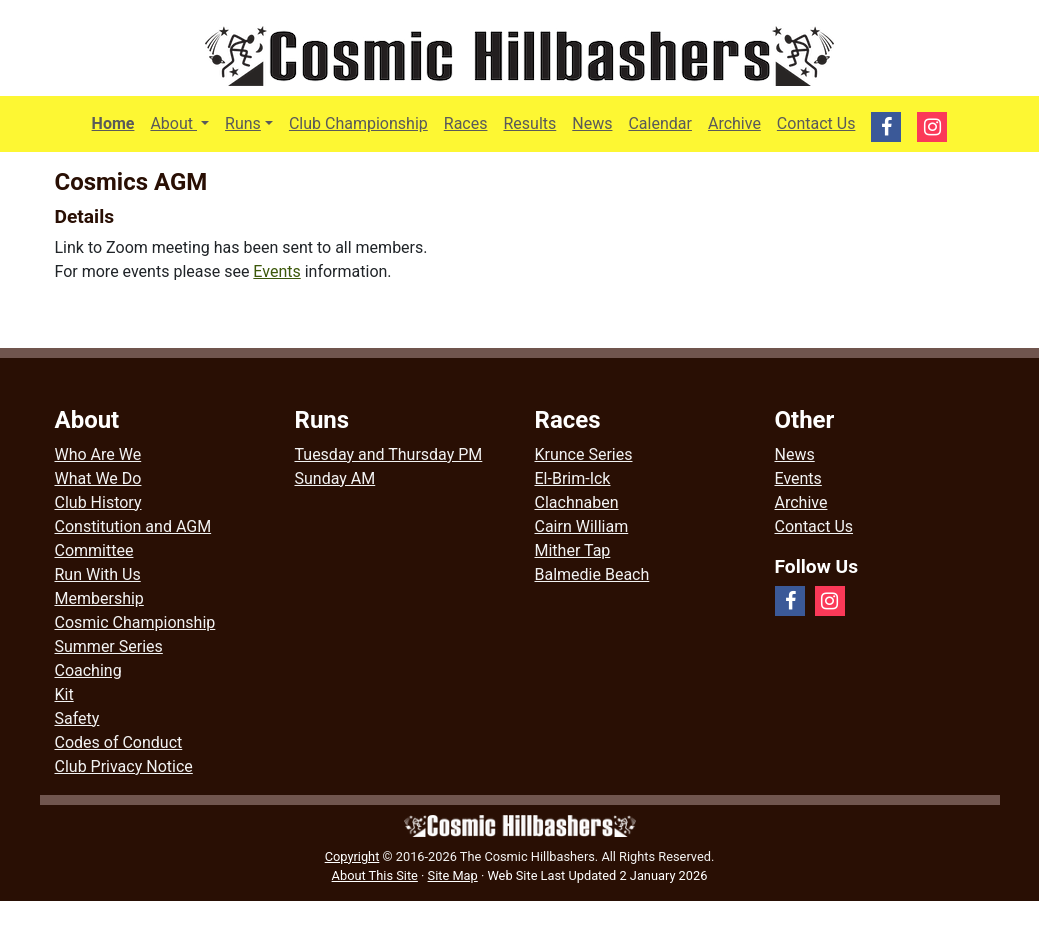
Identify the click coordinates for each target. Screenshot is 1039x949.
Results (529, 123)
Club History (98, 502)
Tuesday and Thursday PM (389, 454)
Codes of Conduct (119, 742)
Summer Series (109, 646)
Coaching (88, 670)
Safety (77, 718)
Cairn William (582, 526)
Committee (94, 550)
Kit (64, 694)
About (183, 122)
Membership (99, 598)
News (592, 123)
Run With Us (98, 574)
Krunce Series (584, 454)
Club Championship (358, 123)
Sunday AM (335, 478)
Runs (243, 123)
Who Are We (98, 454)
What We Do (98, 478)
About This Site (375, 875)
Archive (734, 123)
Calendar (659, 123)
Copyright (352, 856)
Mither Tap (573, 550)
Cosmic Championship (135, 622)
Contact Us (816, 123)
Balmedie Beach (592, 574)
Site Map (453, 875)
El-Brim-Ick (573, 478)
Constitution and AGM (133, 526)
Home (113, 123)
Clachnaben (577, 502)
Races (466, 123)
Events (276, 271)
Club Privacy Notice (124, 766)
